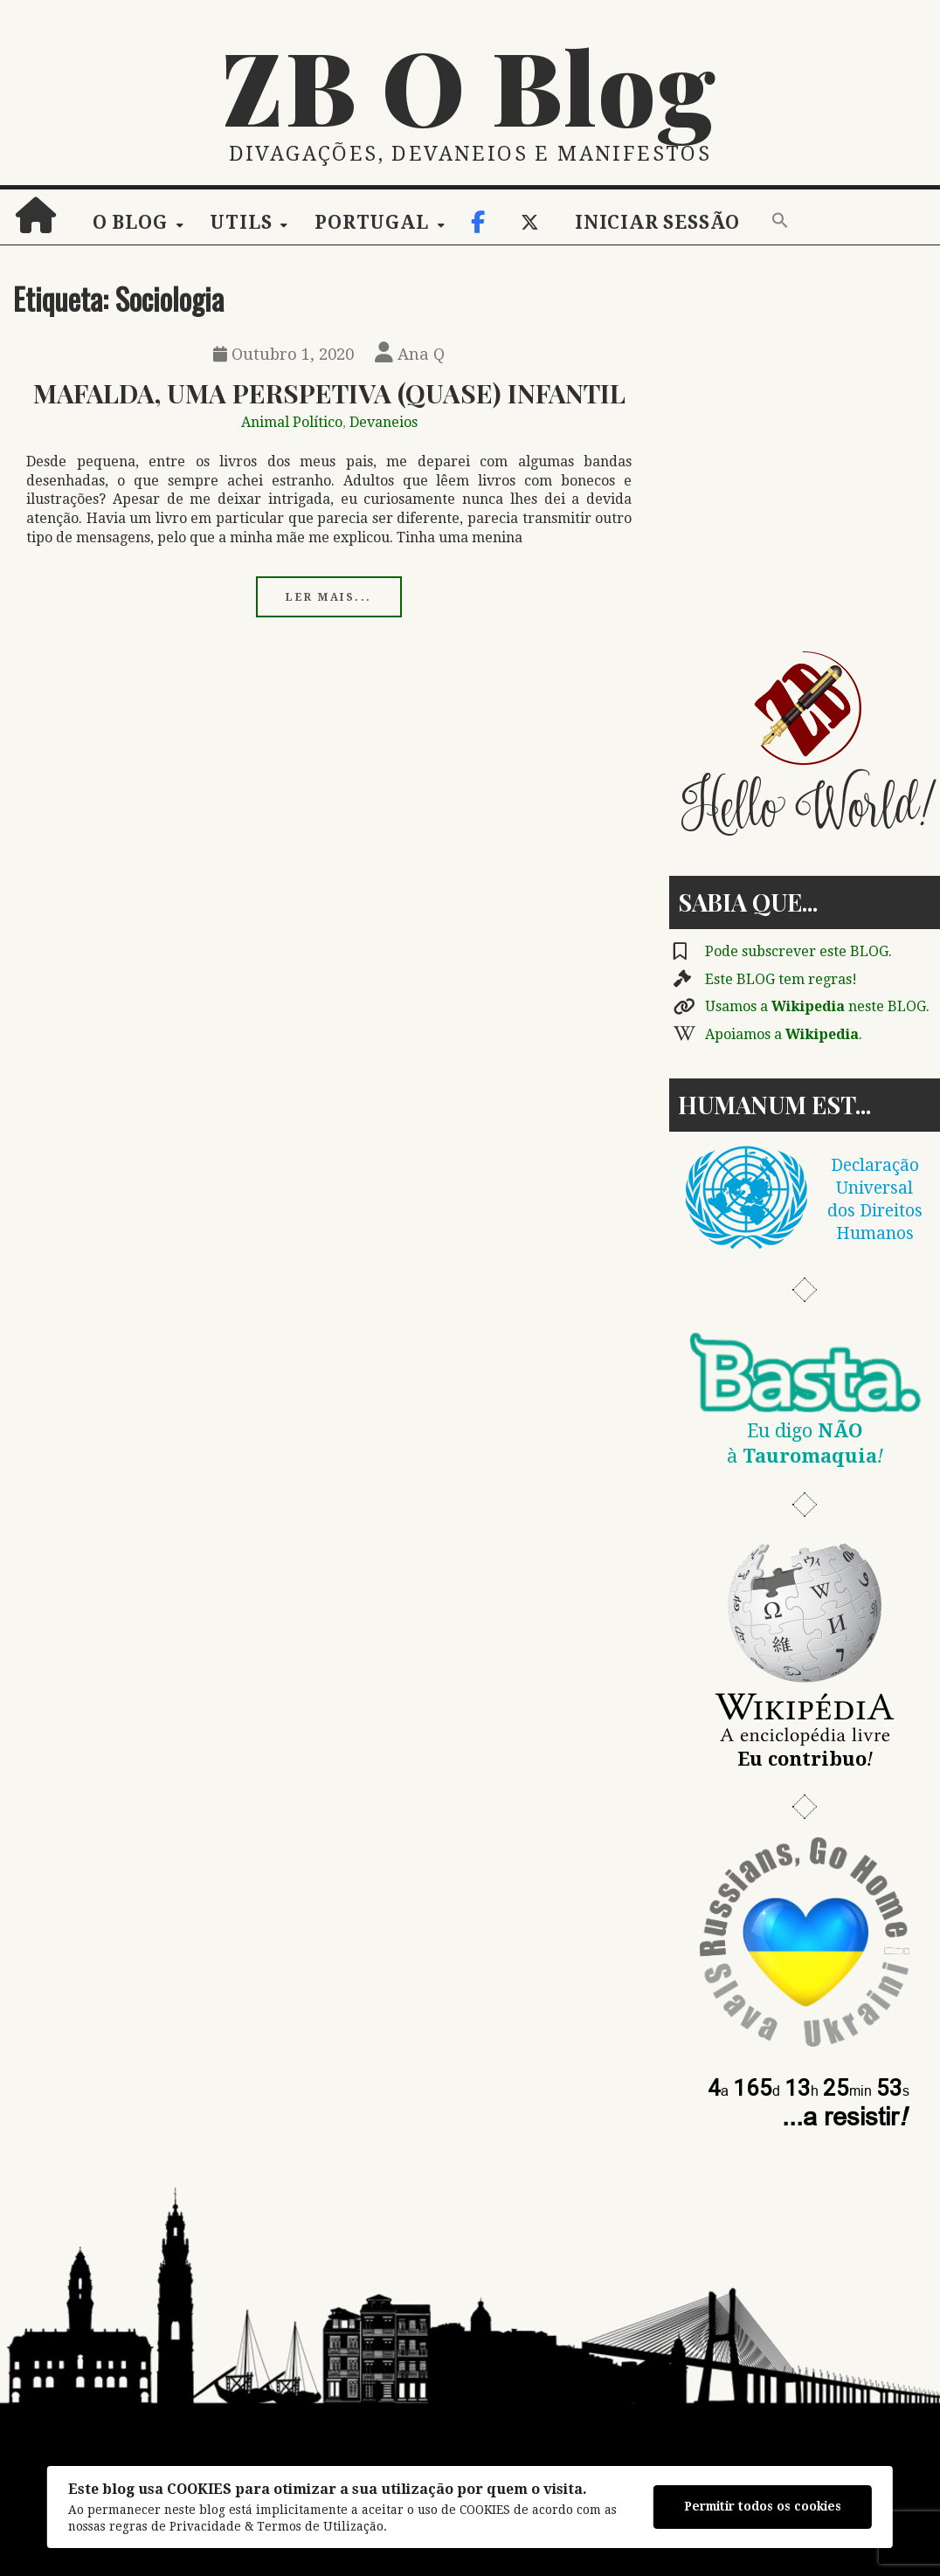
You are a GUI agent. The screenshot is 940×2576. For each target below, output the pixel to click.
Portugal (371, 222)
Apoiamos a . (783, 1034)
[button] (780, 221)
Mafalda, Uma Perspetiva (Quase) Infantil (329, 392)
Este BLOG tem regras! (781, 979)
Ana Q (410, 354)
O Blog (130, 222)
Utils (241, 222)
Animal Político (291, 422)
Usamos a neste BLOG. (817, 1006)
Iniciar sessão (657, 222)
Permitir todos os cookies (762, 2506)
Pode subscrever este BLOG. (798, 951)
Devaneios (383, 422)
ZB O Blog (470, 84)
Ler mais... (329, 597)
